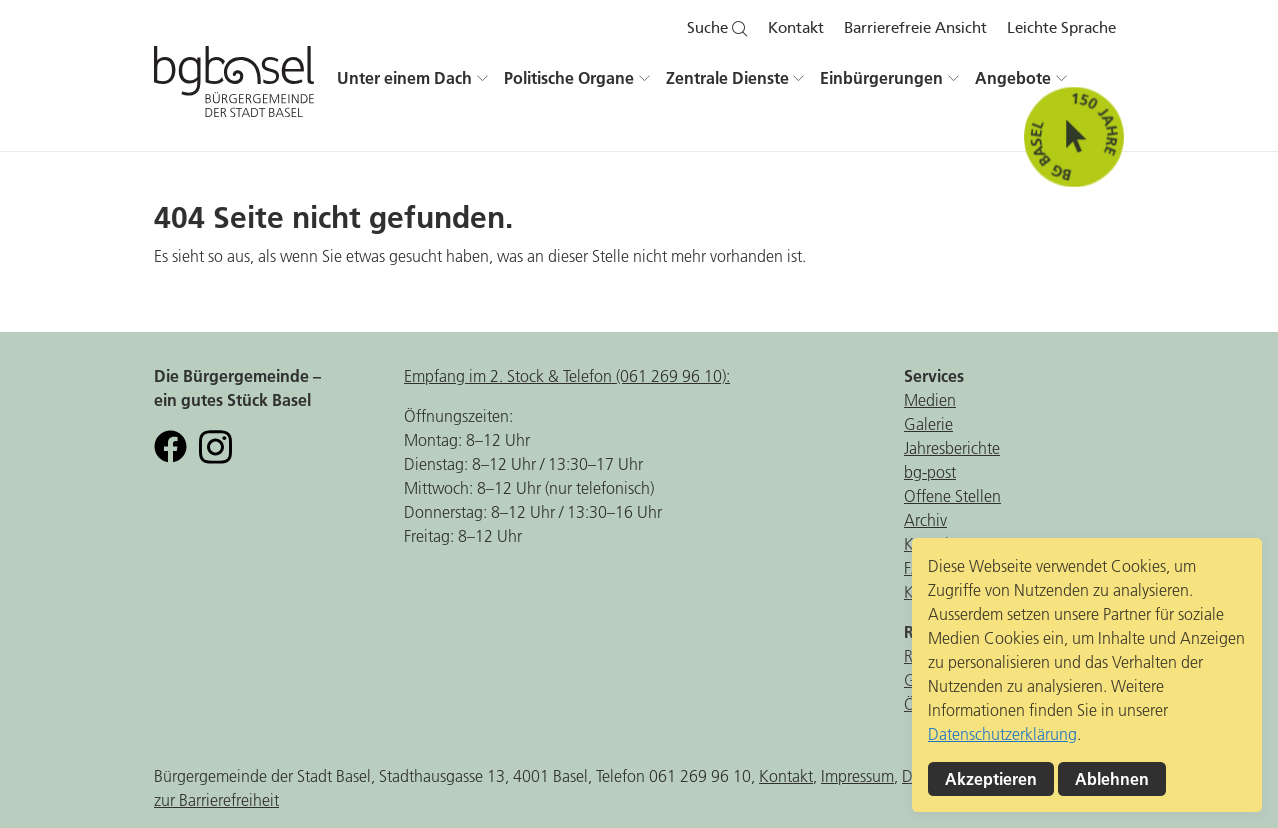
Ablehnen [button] (1112, 779)
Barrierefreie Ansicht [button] (915, 28)
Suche (717, 28)
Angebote (1013, 78)
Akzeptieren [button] (991, 779)
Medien (930, 400)
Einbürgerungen (881, 78)
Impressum (857, 776)
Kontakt (796, 28)
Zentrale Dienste (727, 78)
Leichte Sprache (1061, 28)
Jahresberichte (952, 448)
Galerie (928, 424)
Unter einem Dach (404, 78)
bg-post (930, 472)
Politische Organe (569, 78)
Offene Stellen (952, 496)
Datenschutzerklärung (1002, 734)
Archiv (925, 520)
